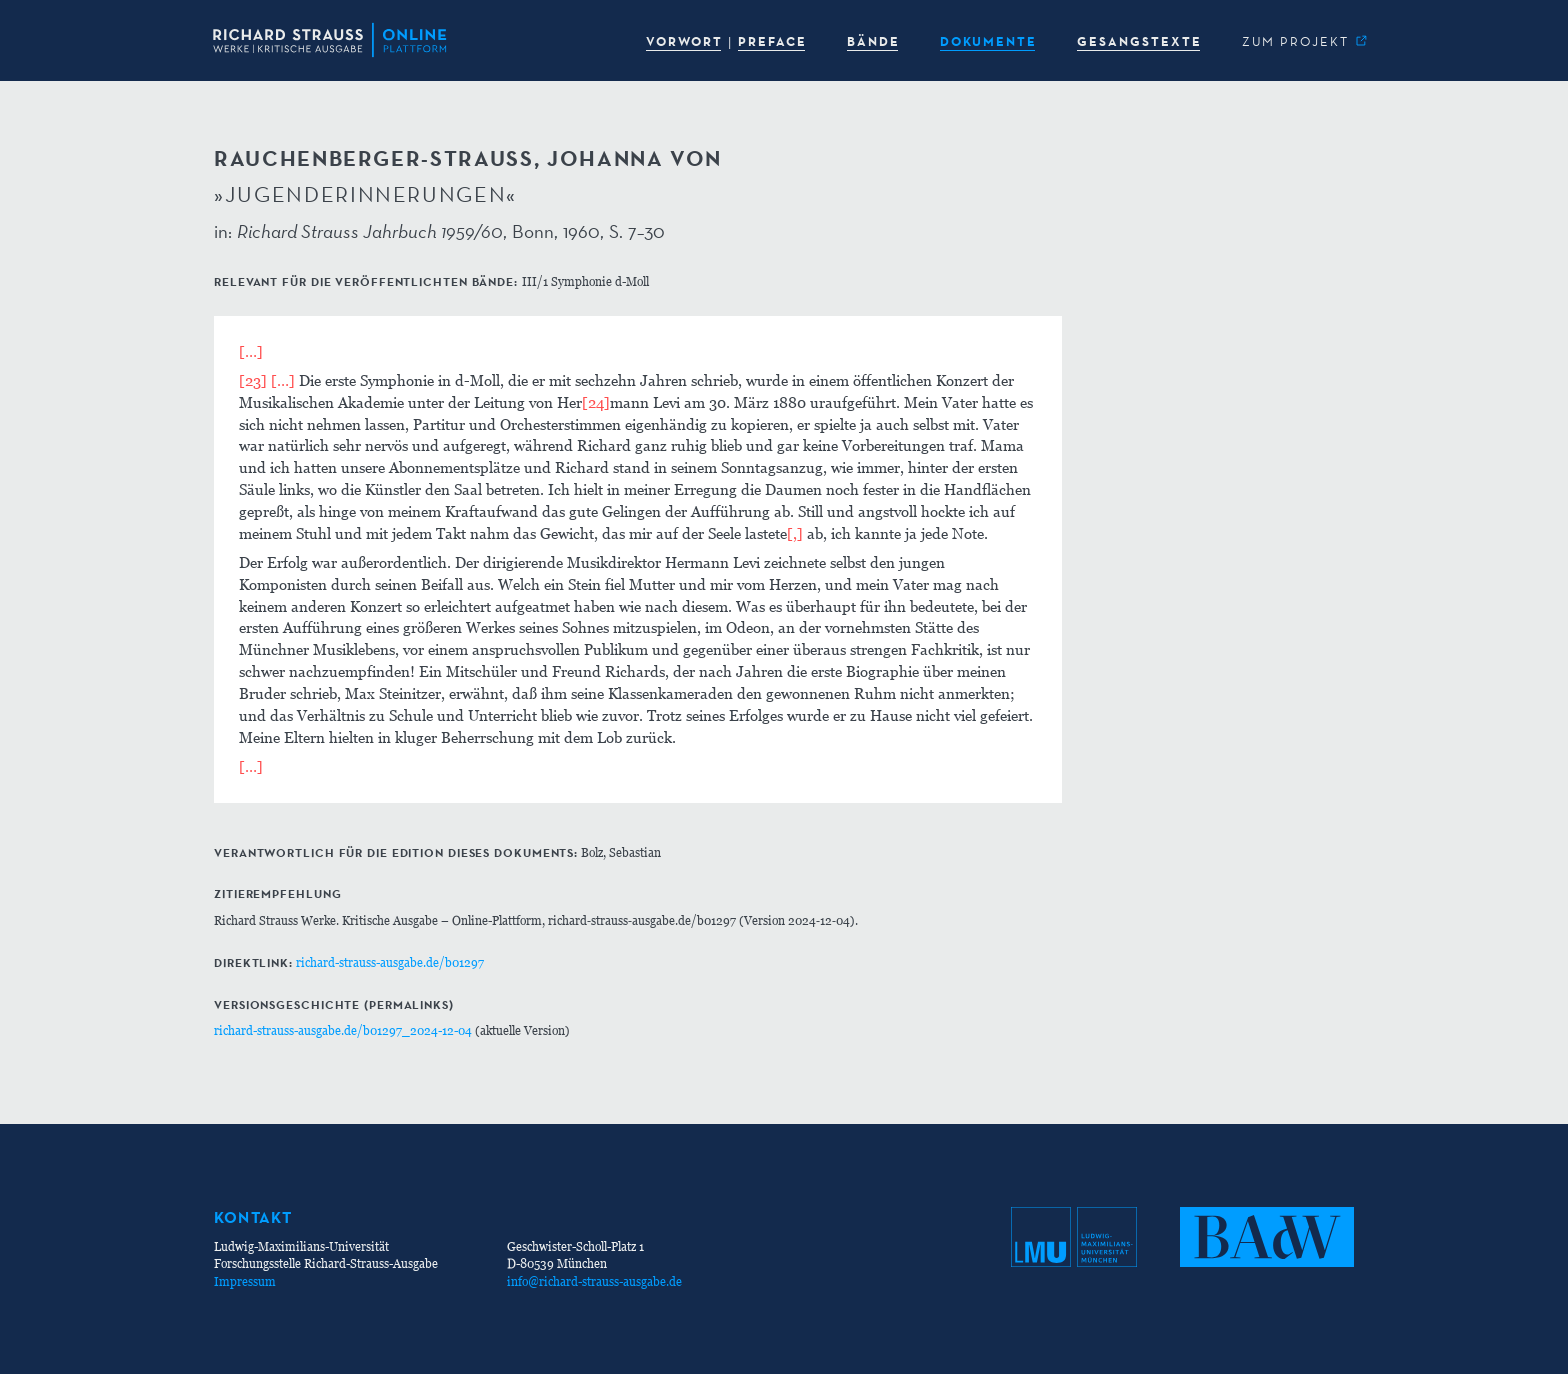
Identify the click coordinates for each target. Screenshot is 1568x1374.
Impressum (245, 1281)
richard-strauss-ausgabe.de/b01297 (390, 962)
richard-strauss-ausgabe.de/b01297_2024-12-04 (343, 1030)
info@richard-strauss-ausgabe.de (594, 1281)
